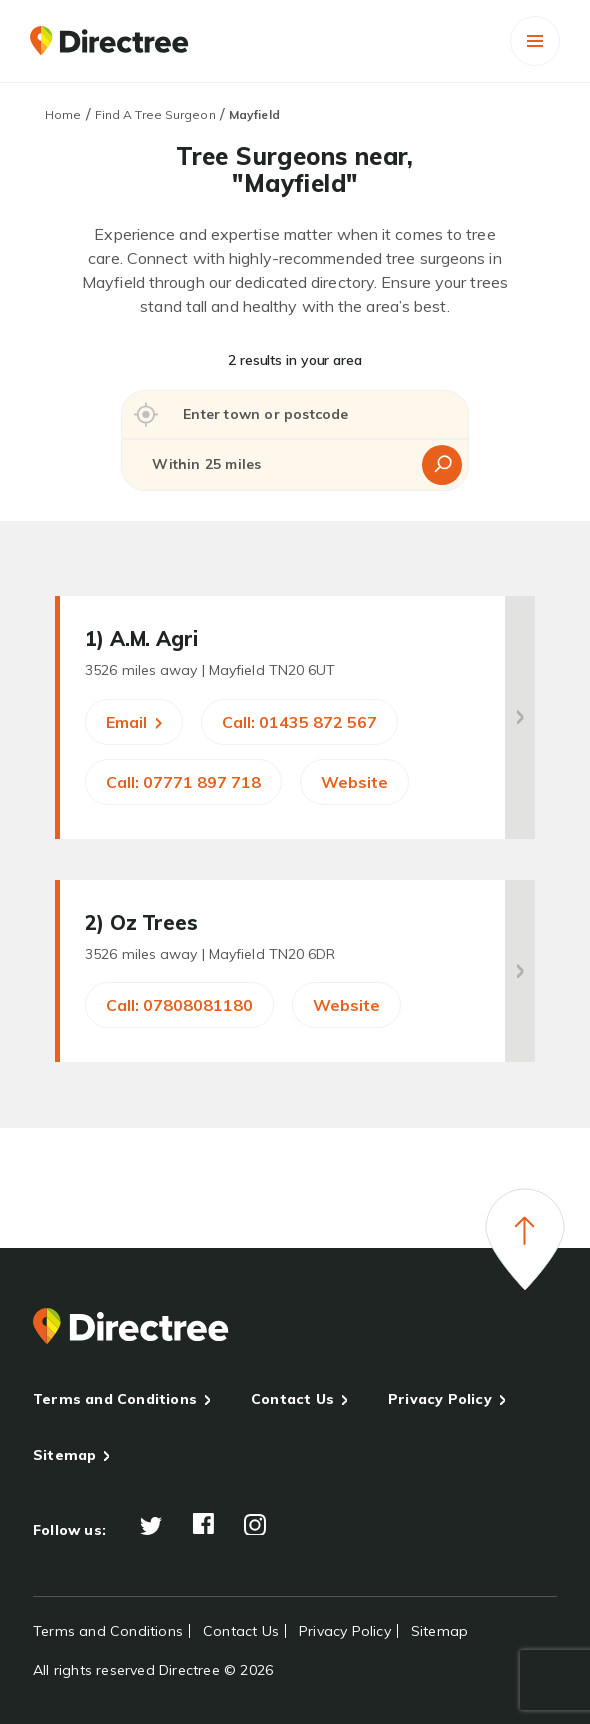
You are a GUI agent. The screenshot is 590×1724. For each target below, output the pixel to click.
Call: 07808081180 (179, 1005)
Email (134, 722)
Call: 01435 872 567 (299, 722)
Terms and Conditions (115, 1399)
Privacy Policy (440, 1399)
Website (354, 782)
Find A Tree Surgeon (155, 114)
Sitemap (64, 1455)
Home (63, 114)
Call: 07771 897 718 (183, 782)
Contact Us (292, 1399)
